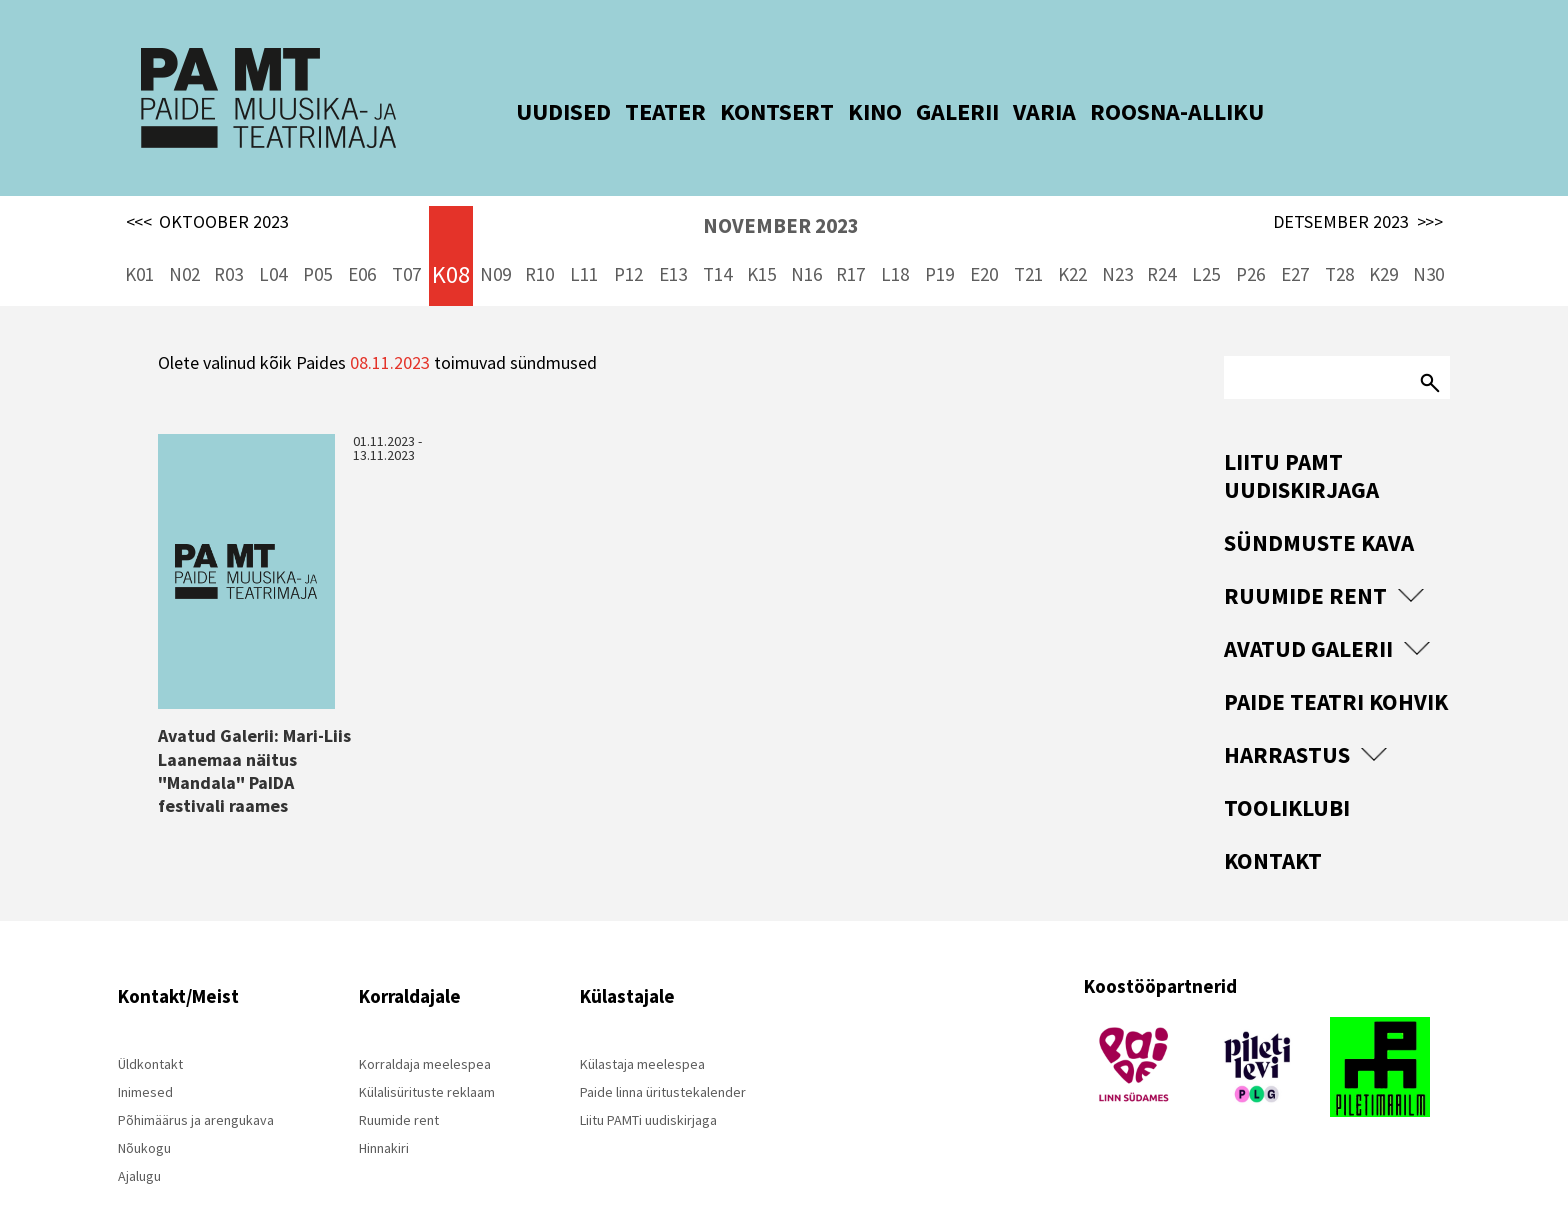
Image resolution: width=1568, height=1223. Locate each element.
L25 (1206, 240)
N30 (1428, 240)
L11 (584, 240)
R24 (1161, 240)
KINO (844, 111)
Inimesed (145, 1058)
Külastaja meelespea (642, 1030)
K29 (1383, 240)
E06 (362, 240)
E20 (984, 240)
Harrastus (1287, 720)
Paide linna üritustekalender (663, 1058)
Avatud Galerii (1308, 614)
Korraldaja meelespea (425, 1030)
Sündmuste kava (1319, 508)
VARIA (1013, 111)
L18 (895, 240)
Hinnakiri (384, 1114)
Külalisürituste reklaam (427, 1058)
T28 (1339, 240)
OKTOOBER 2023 (208, 188)
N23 (1117, 240)
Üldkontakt (150, 1030)
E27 (1295, 240)
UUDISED (532, 111)
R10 (539, 240)
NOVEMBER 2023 (781, 191)
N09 (495, 240)
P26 (1250, 240)
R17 (850, 240)
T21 (1028, 240)
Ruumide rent (1305, 561)
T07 (406, 240)
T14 (717, 240)
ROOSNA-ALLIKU (1146, 111)
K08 (451, 240)
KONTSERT (746, 111)
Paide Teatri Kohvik (1336, 667)
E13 (673, 240)
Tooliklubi (1287, 773)
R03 (228, 240)
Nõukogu (144, 1114)
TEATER (634, 111)
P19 (939, 240)
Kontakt (1273, 826)
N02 (184, 240)
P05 (317, 240)
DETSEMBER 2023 (1358, 188)
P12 (628, 240)
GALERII (926, 111)
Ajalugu (139, 1142)
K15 (761, 240)
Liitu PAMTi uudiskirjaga (648, 1086)
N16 (806, 240)
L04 (273, 240)
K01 (139, 240)
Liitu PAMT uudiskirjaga (1301, 441)
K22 (1072, 240)
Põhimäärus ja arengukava (196, 1086)
